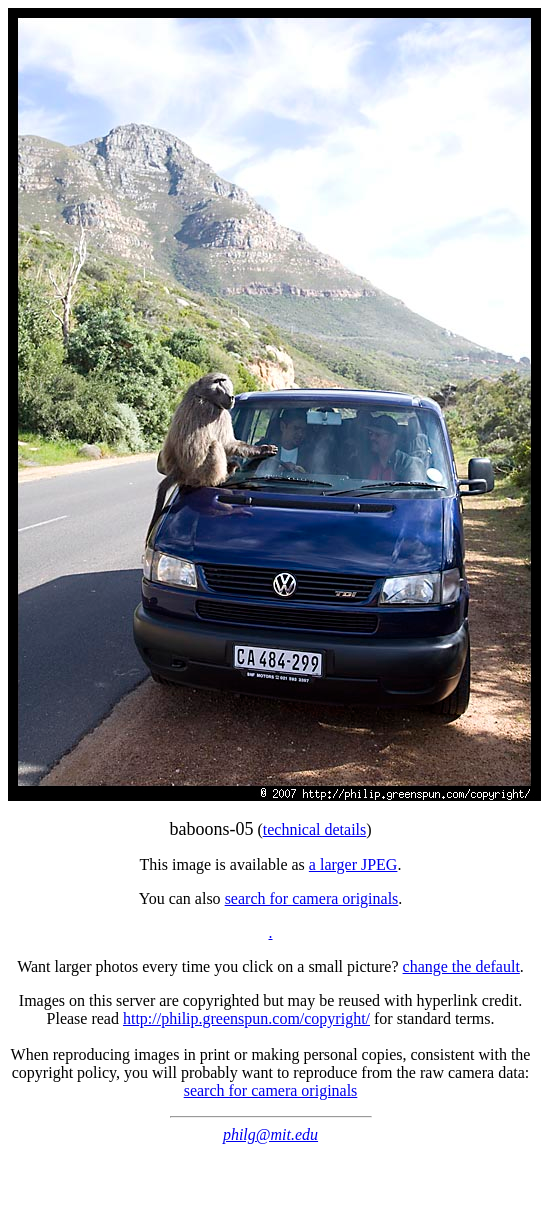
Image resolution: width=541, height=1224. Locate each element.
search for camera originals (312, 898)
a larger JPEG (353, 864)
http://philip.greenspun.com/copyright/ (246, 1018)
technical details (315, 829)
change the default (461, 966)
